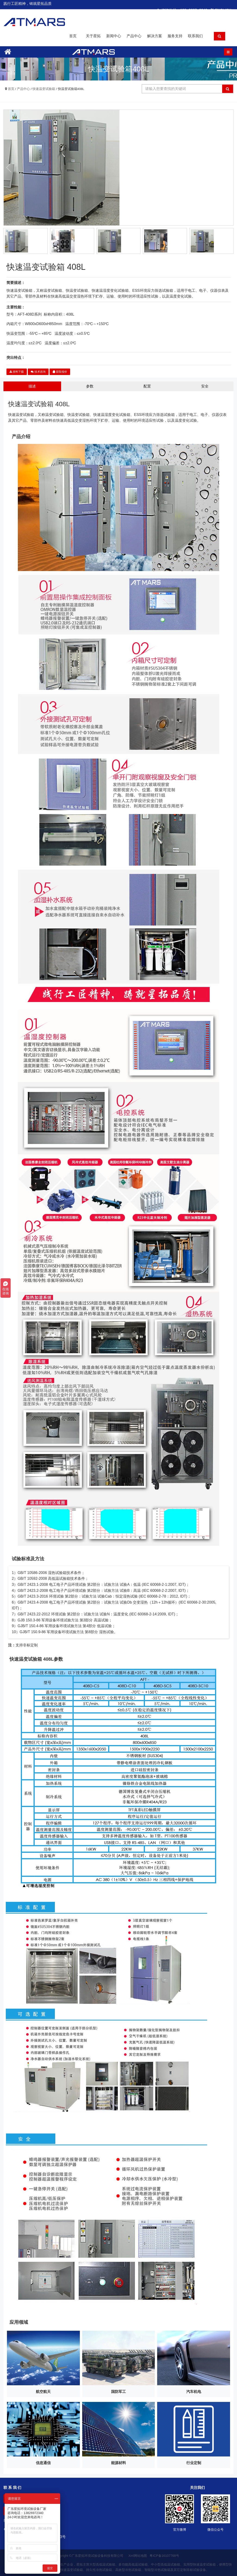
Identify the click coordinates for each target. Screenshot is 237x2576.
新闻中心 (113, 36)
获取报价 (60, 371)
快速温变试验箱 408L (39, 404)
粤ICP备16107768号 (164, 2556)
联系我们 (195, 36)
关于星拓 (93, 36)
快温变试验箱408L (71, 89)
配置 (147, 386)
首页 (73, 36)
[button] (228, 168)
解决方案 (154, 36)
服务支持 (175, 36)
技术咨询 (38, 371)
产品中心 (134, 36)
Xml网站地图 (138, 2556)
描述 (32, 386)
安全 (205, 386)
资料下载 (16, 371)
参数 (90, 386)
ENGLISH (221, 10)
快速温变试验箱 (43, 89)
